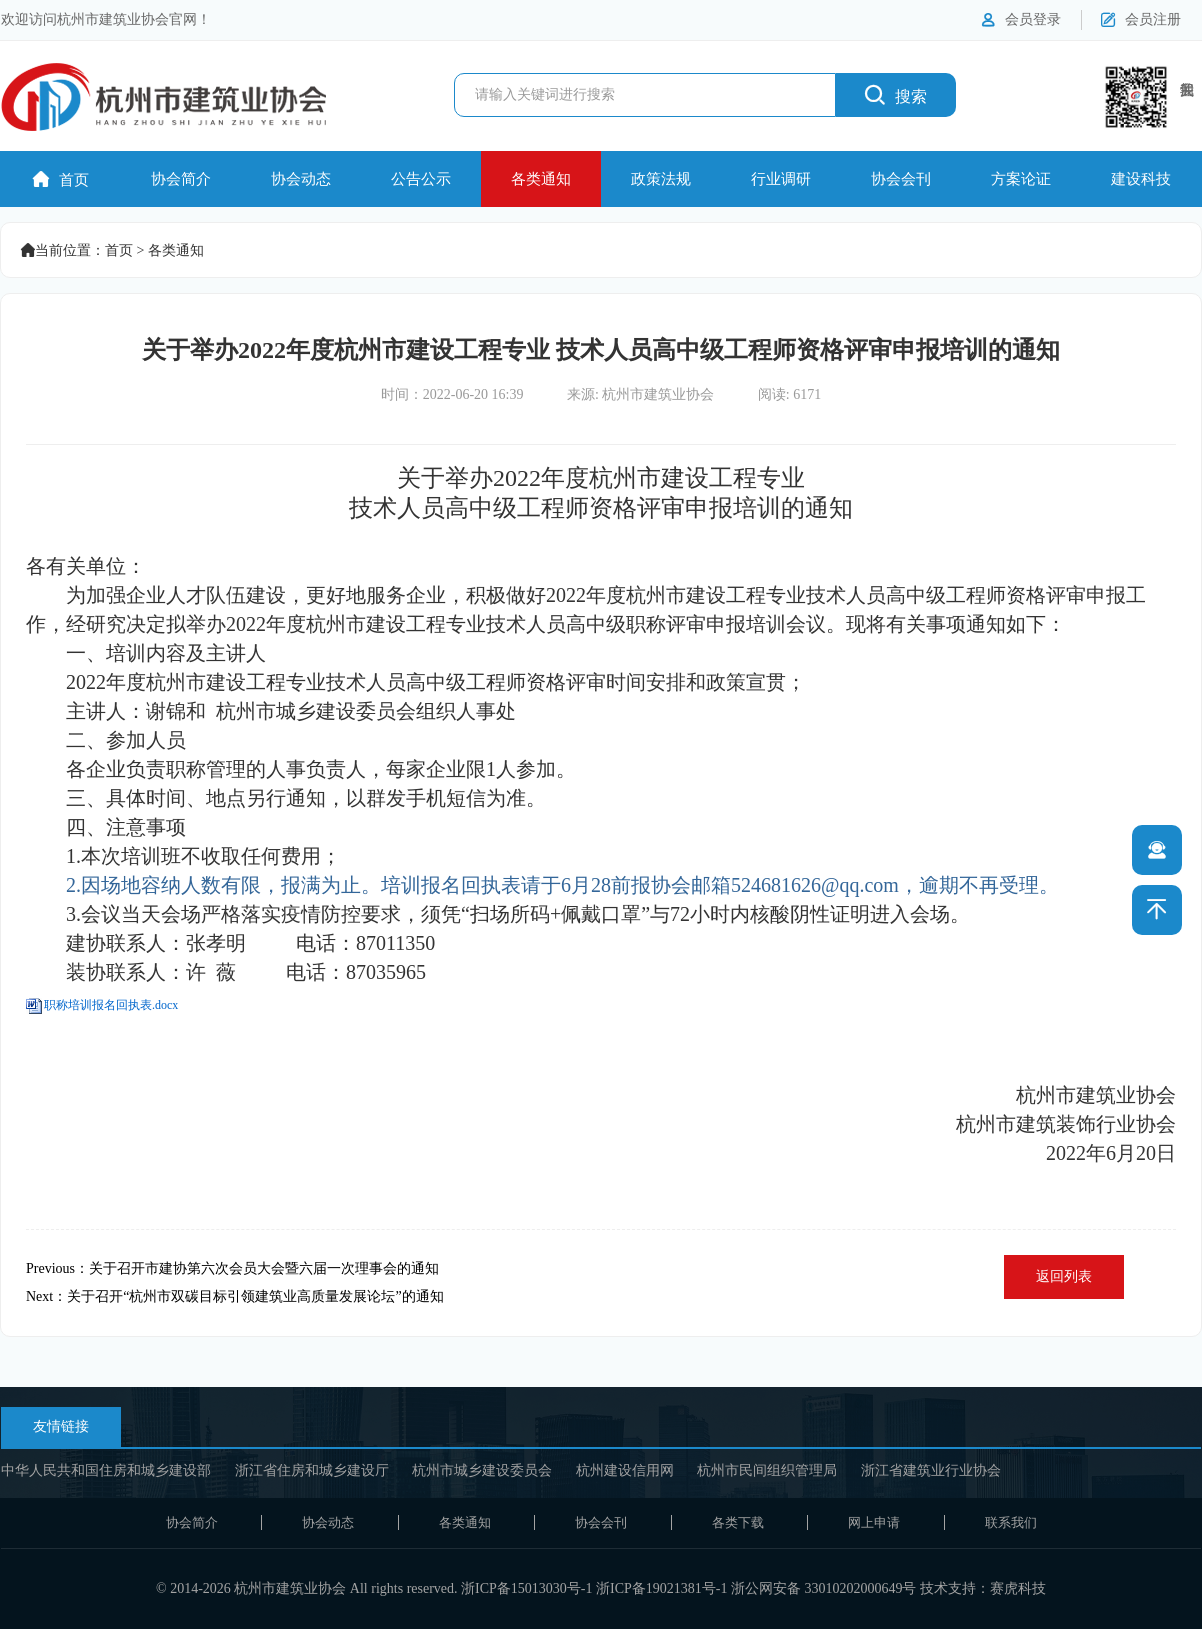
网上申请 (874, 1522)
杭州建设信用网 (625, 1470)
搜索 (896, 94)
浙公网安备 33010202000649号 (824, 1588)
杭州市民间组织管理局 (767, 1470)
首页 (61, 179)
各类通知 (541, 179)
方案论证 (1021, 179)
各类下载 (738, 1522)
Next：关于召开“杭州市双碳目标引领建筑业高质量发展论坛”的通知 (235, 1296)
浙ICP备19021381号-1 (661, 1588)
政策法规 (661, 179)
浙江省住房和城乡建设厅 (312, 1470)
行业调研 (781, 179)
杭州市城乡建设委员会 (482, 1470)
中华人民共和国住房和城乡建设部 (106, 1470)
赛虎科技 (1018, 1588)
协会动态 (301, 179)
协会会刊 (901, 179)
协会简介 (181, 179)
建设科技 (1141, 179)
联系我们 (1011, 1522)
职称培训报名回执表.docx (111, 1005)
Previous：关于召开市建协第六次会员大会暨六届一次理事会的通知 (232, 1268)
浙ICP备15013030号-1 (526, 1588)
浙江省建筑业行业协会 (931, 1470)
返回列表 (1064, 1276)
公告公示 (421, 179)
